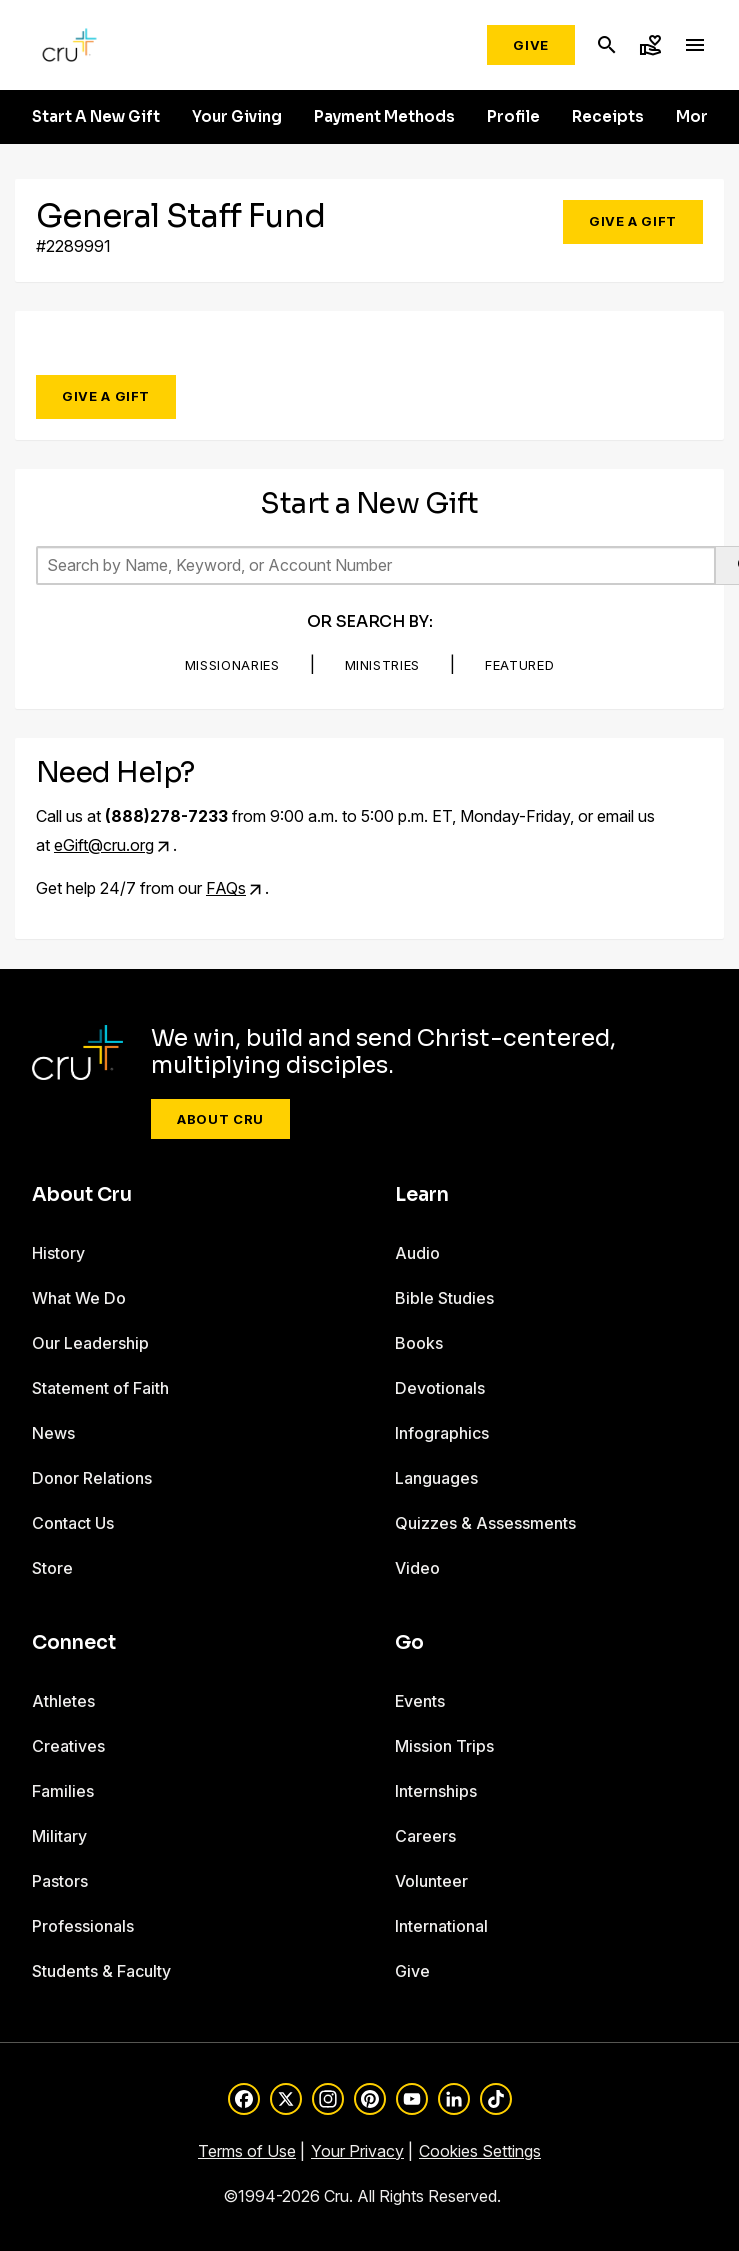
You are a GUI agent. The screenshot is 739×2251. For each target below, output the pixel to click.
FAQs (226, 888)
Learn (422, 1195)
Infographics (442, 1433)
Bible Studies (444, 1298)
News (53, 1433)
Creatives (68, 1746)
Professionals (83, 1926)
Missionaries (232, 665)
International (441, 1926)
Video (417, 1568)
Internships (436, 1791)
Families (63, 1791)
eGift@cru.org (104, 845)
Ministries (383, 665)
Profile (513, 117)
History (58, 1253)
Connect (74, 1643)
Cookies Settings (480, 2151)
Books (419, 1343)
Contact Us (73, 1523)
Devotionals (440, 1388)
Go (409, 1643)
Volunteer (431, 1881)
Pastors (60, 1881)
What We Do (79, 1298)
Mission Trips (444, 1746)
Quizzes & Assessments (485, 1523)
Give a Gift (633, 221)
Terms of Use (247, 2151)
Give (531, 45)
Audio (417, 1253)
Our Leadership (90, 1343)
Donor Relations (92, 1478)
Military (59, 1836)
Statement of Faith (100, 1388)
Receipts (608, 117)
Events (420, 1701)
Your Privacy (357, 2151)
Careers (425, 1836)
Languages (436, 1478)
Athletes (63, 1701)
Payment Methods (384, 117)
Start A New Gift (96, 117)
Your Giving (237, 117)
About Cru (220, 1119)
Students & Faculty (101, 1971)
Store (52, 1568)
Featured (519, 665)
